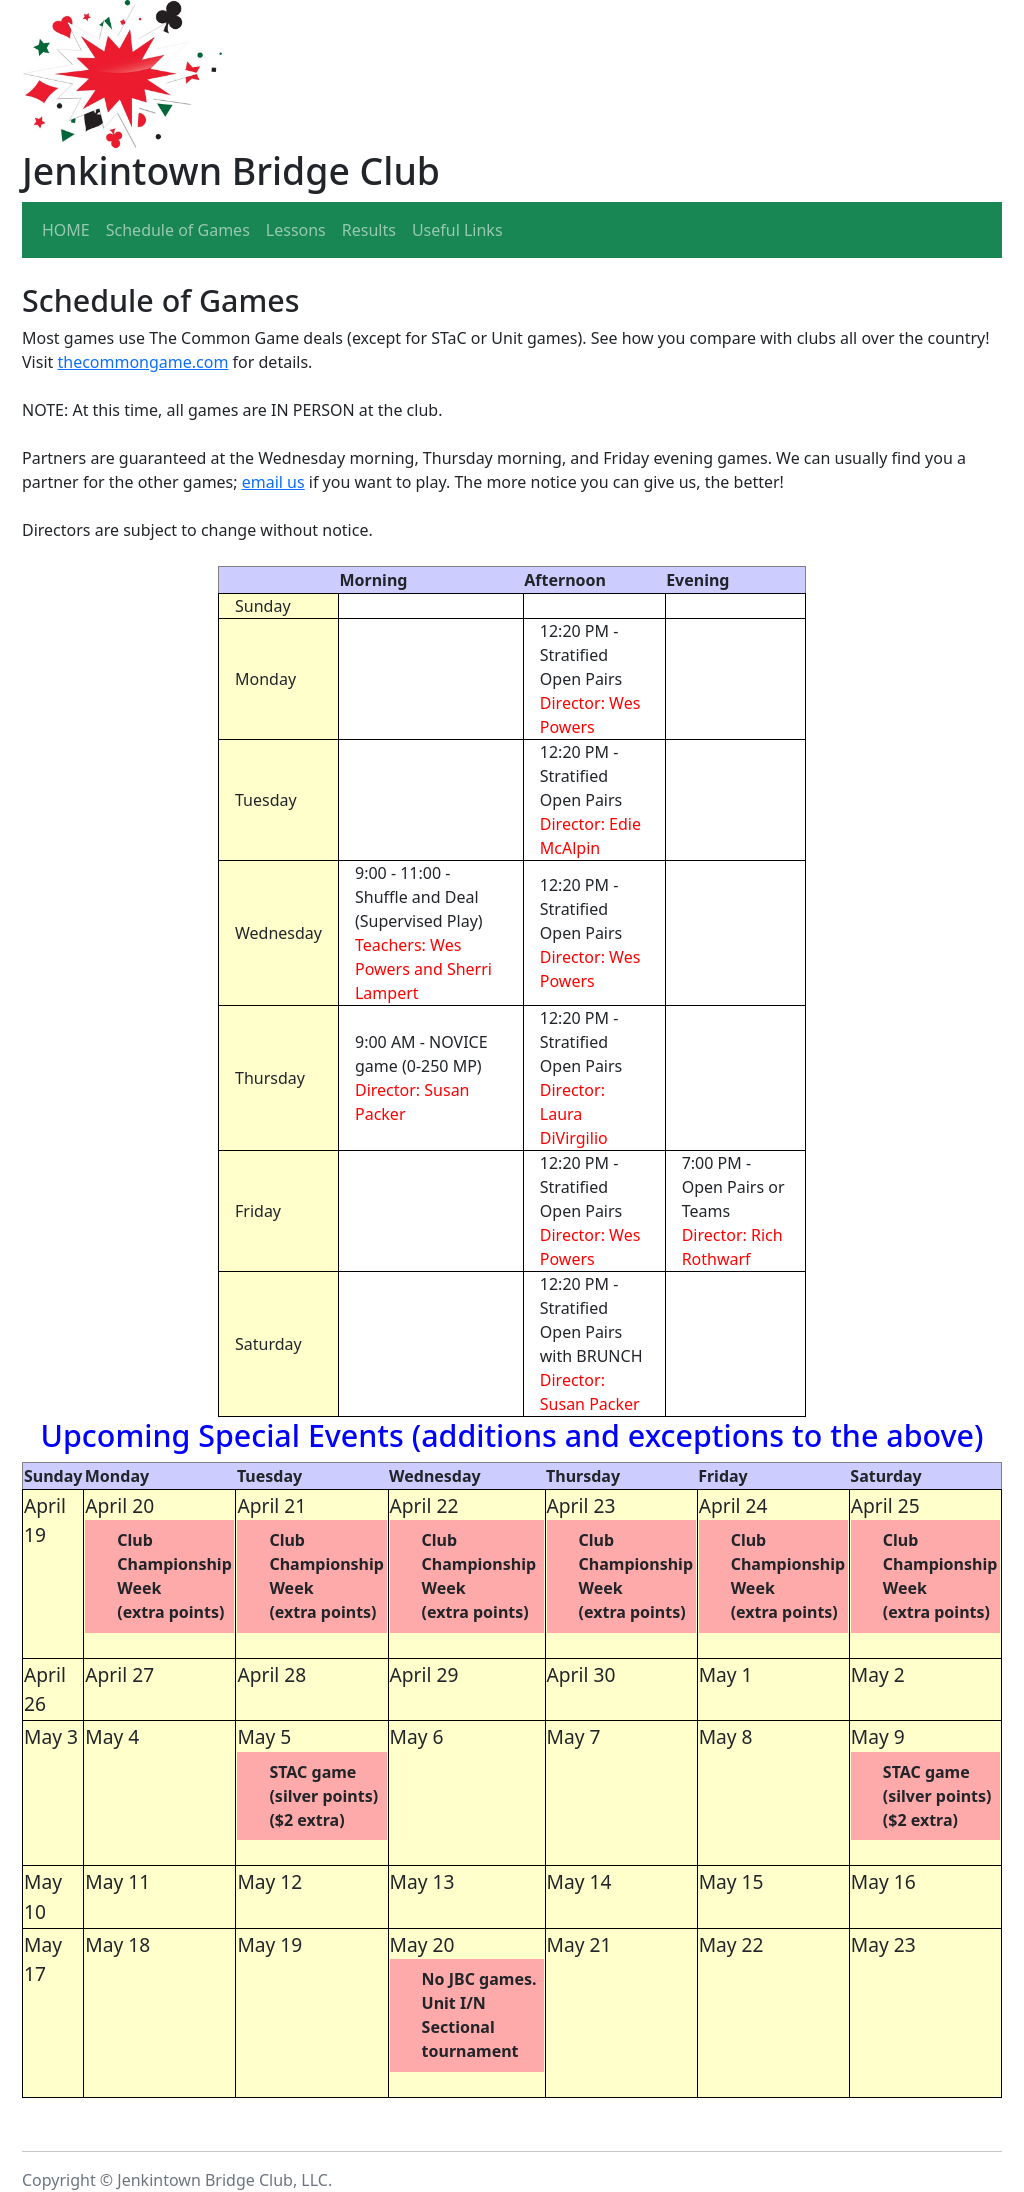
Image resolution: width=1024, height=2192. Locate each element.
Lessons (296, 230)
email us (273, 482)
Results (369, 230)
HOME (66, 230)
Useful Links (457, 230)
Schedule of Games (178, 230)
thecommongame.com (142, 362)
